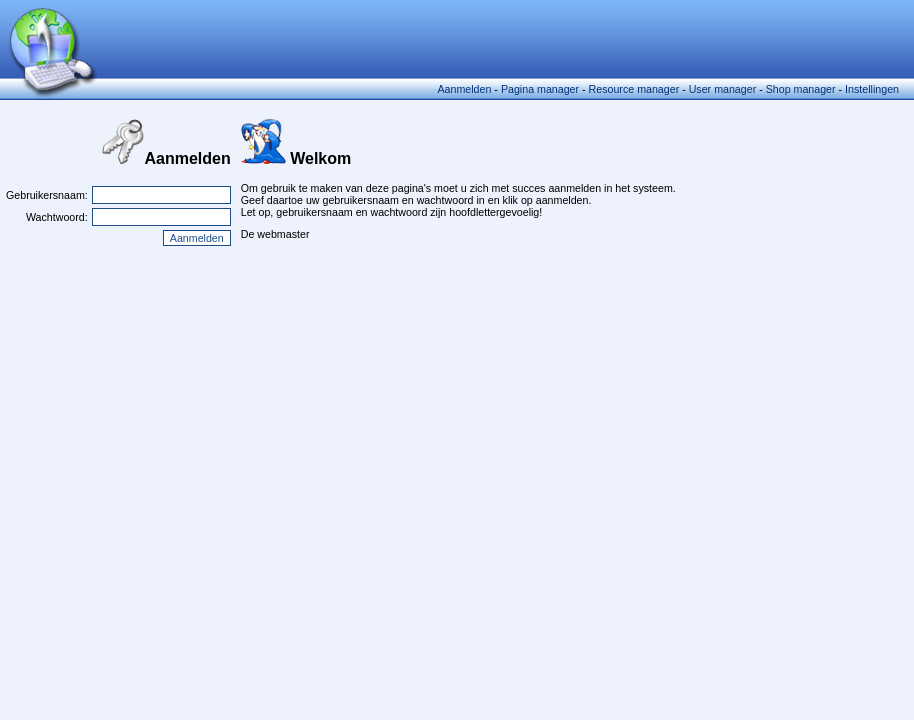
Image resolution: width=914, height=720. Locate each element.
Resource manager (634, 89)
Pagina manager (540, 89)
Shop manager (801, 89)
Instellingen (872, 89)
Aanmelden (464, 89)
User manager (723, 89)
